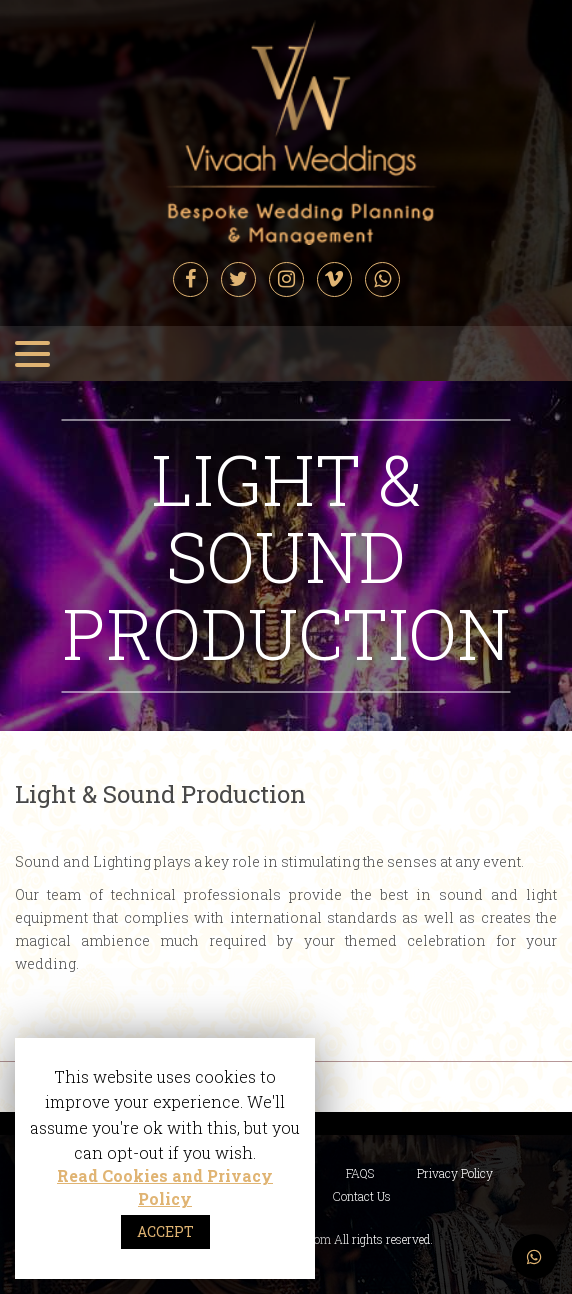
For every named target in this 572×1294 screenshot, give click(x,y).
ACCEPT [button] (165, 1231)
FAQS (360, 1173)
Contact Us (362, 1196)
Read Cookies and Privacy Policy (165, 1187)
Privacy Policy (455, 1173)
